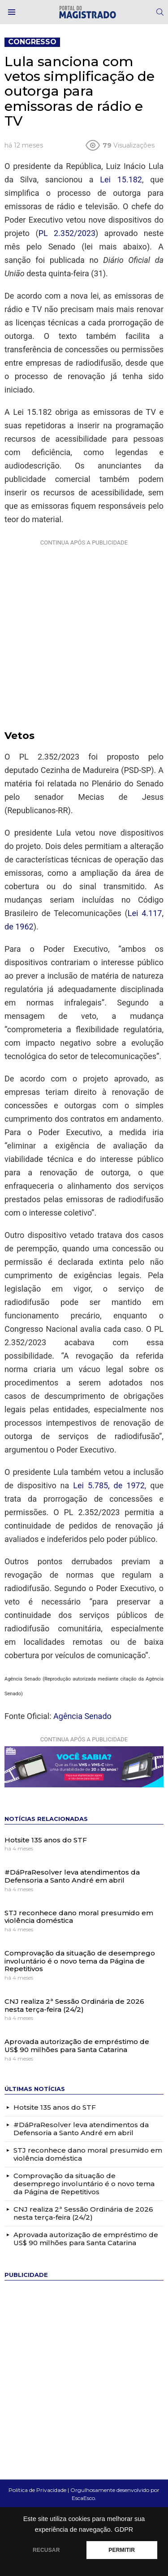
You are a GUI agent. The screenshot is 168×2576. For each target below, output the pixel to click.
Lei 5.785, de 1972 (108, 1485)
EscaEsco (83, 2498)
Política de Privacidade (37, 2490)
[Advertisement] (84, 633)
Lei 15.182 (121, 179)
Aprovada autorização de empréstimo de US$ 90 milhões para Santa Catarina (76, 2045)
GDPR (123, 2529)
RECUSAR (46, 2550)
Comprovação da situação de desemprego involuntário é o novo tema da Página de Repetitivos (79, 1961)
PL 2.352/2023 (67, 233)
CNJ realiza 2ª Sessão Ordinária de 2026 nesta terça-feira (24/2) (74, 2005)
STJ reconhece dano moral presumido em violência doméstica (78, 1917)
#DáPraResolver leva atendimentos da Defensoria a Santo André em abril (72, 1876)
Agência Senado (82, 1716)
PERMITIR (121, 2550)
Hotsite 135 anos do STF (45, 1840)
